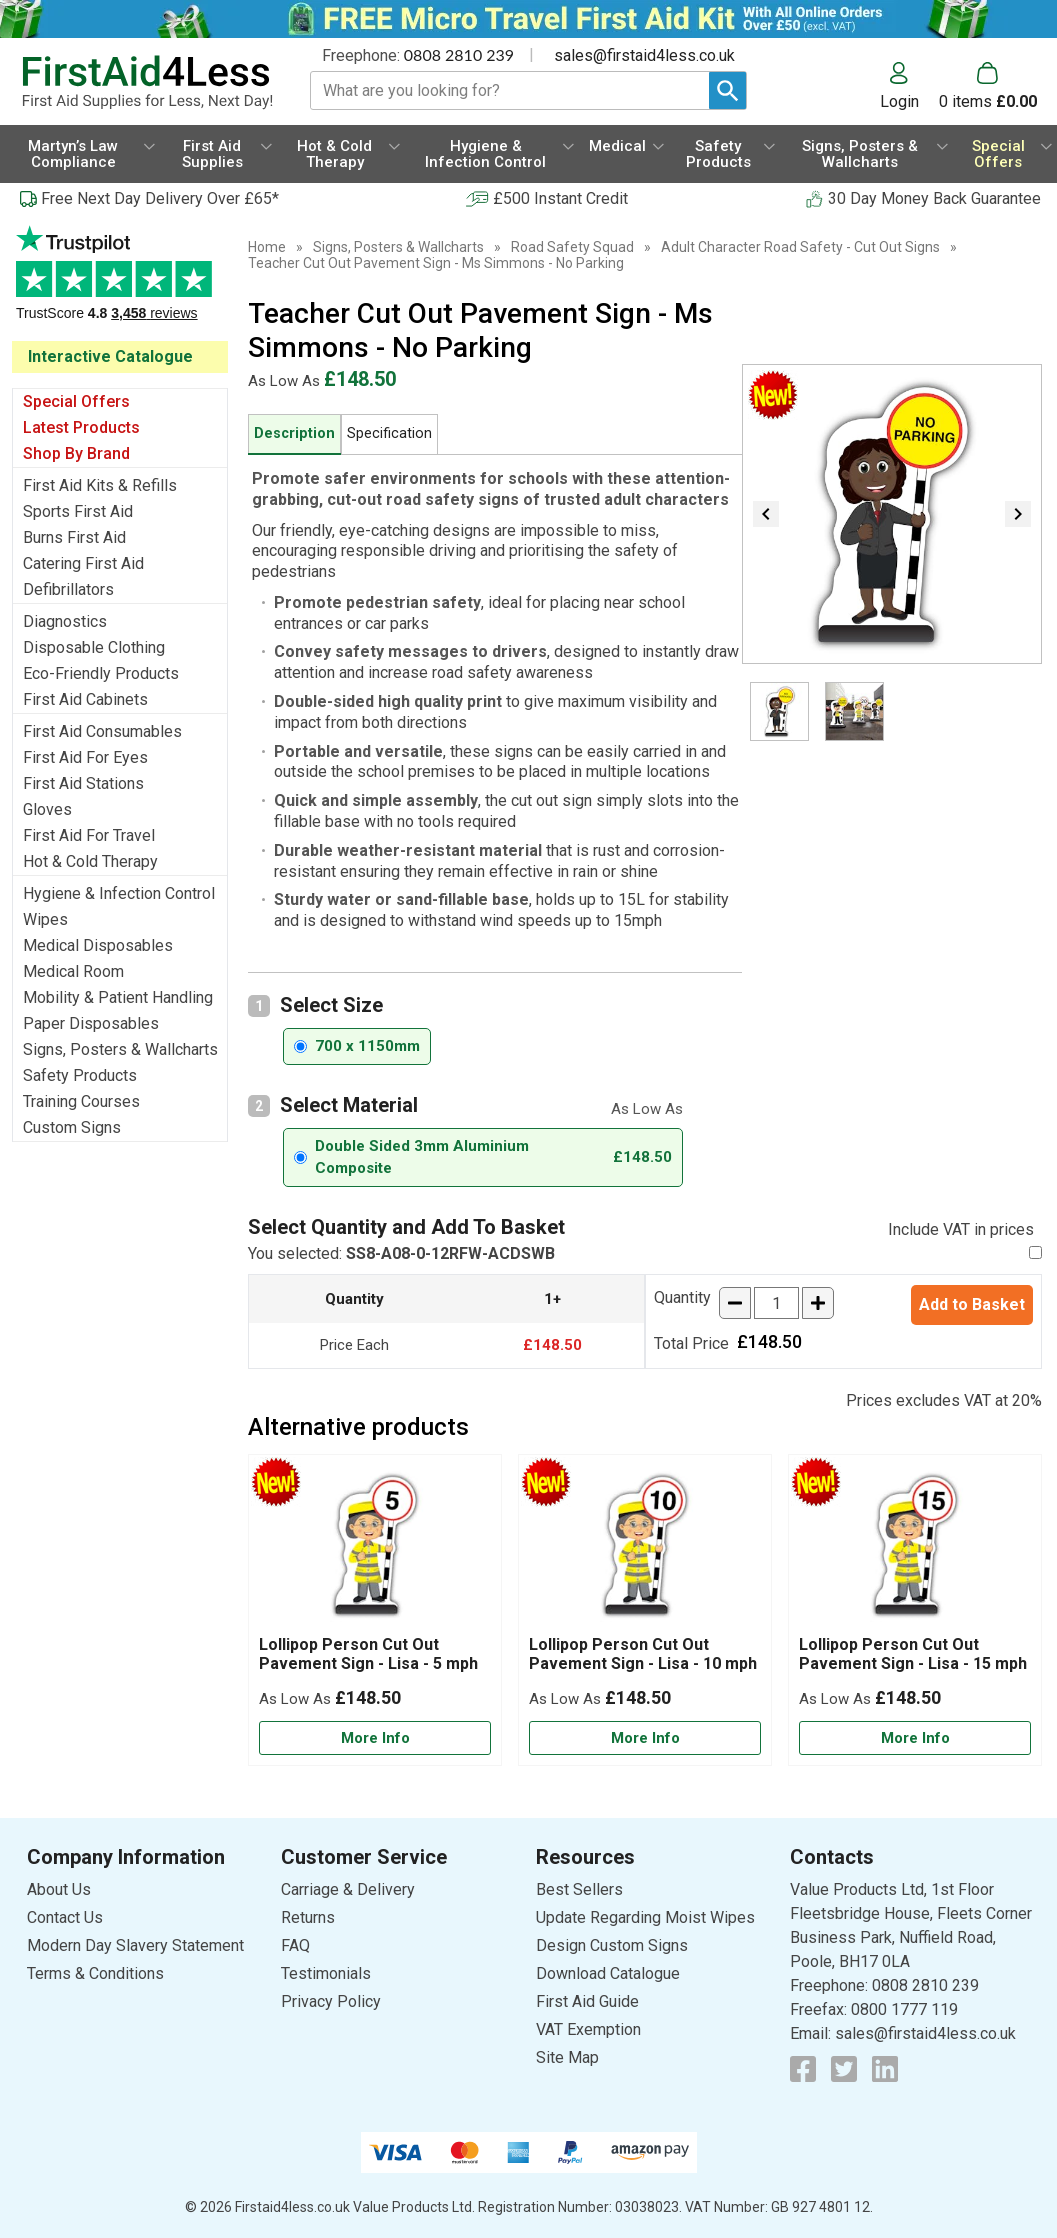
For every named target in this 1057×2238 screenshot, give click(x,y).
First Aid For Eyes (85, 757)
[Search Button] (727, 90)
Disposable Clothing (94, 647)
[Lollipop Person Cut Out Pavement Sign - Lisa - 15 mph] (915, 1610)
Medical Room (73, 971)
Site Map (567, 2057)
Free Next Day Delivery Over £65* (160, 198)
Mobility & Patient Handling (118, 997)
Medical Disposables (98, 945)
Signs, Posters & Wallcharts (120, 1049)
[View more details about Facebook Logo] (803, 2069)
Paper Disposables (91, 1023)
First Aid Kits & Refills (100, 485)
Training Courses (81, 1101)
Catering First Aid (83, 563)
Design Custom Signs (612, 1945)
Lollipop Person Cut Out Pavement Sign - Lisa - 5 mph (368, 1654)
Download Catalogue (608, 1973)
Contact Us (65, 1917)
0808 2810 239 (459, 54)
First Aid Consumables (102, 731)
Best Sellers (579, 1889)
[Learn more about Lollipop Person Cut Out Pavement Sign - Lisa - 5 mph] (375, 1738)
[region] (375, 1550)
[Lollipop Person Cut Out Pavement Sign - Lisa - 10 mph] (645, 1610)
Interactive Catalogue (110, 356)
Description (294, 433)
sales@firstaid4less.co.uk (644, 55)
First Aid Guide (587, 2001)
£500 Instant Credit (560, 198)
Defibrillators (68, 589)
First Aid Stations (83, 783)
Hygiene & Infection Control (119, 893)
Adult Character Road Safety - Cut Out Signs (800, 247)
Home (267, 247)
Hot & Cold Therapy (90, 861)
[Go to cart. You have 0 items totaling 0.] (988, 86)
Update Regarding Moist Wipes (645, 1917)
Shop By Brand (76, 453)
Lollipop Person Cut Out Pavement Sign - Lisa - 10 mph (643, 1654)
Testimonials (120, 283)
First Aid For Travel (89, 835)
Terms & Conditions (95, 1973)
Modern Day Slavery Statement (135, 1945)
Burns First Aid (74, 537)
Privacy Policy (331, 2001)
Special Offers (76, 401)
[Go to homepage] (147, 82)
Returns (308, 1917)
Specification (389, 433)
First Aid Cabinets (85, 699)
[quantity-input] (776, 1303)
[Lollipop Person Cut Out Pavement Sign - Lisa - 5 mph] (375, 1610)
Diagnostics (65, 621)
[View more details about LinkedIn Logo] (885, 2069)
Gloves (47, 809)
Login (899, 101)
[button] (909, 86)
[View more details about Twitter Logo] (844, 2069)
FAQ (295, 1945)
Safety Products (80, 1075)
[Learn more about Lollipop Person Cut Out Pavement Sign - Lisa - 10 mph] (645, 1738)
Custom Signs (72, 1127)
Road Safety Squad (572, 247)
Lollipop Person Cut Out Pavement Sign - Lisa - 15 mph (913, 1654)
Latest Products (81, 427)
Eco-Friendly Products (101, 673)
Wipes (45, 919)
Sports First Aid (78, 511)
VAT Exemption (588, 2029)
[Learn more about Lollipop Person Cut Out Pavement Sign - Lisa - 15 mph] (915, 1738)
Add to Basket (972, 1304)
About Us (59, 1889)
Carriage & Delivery (348, 1889)
